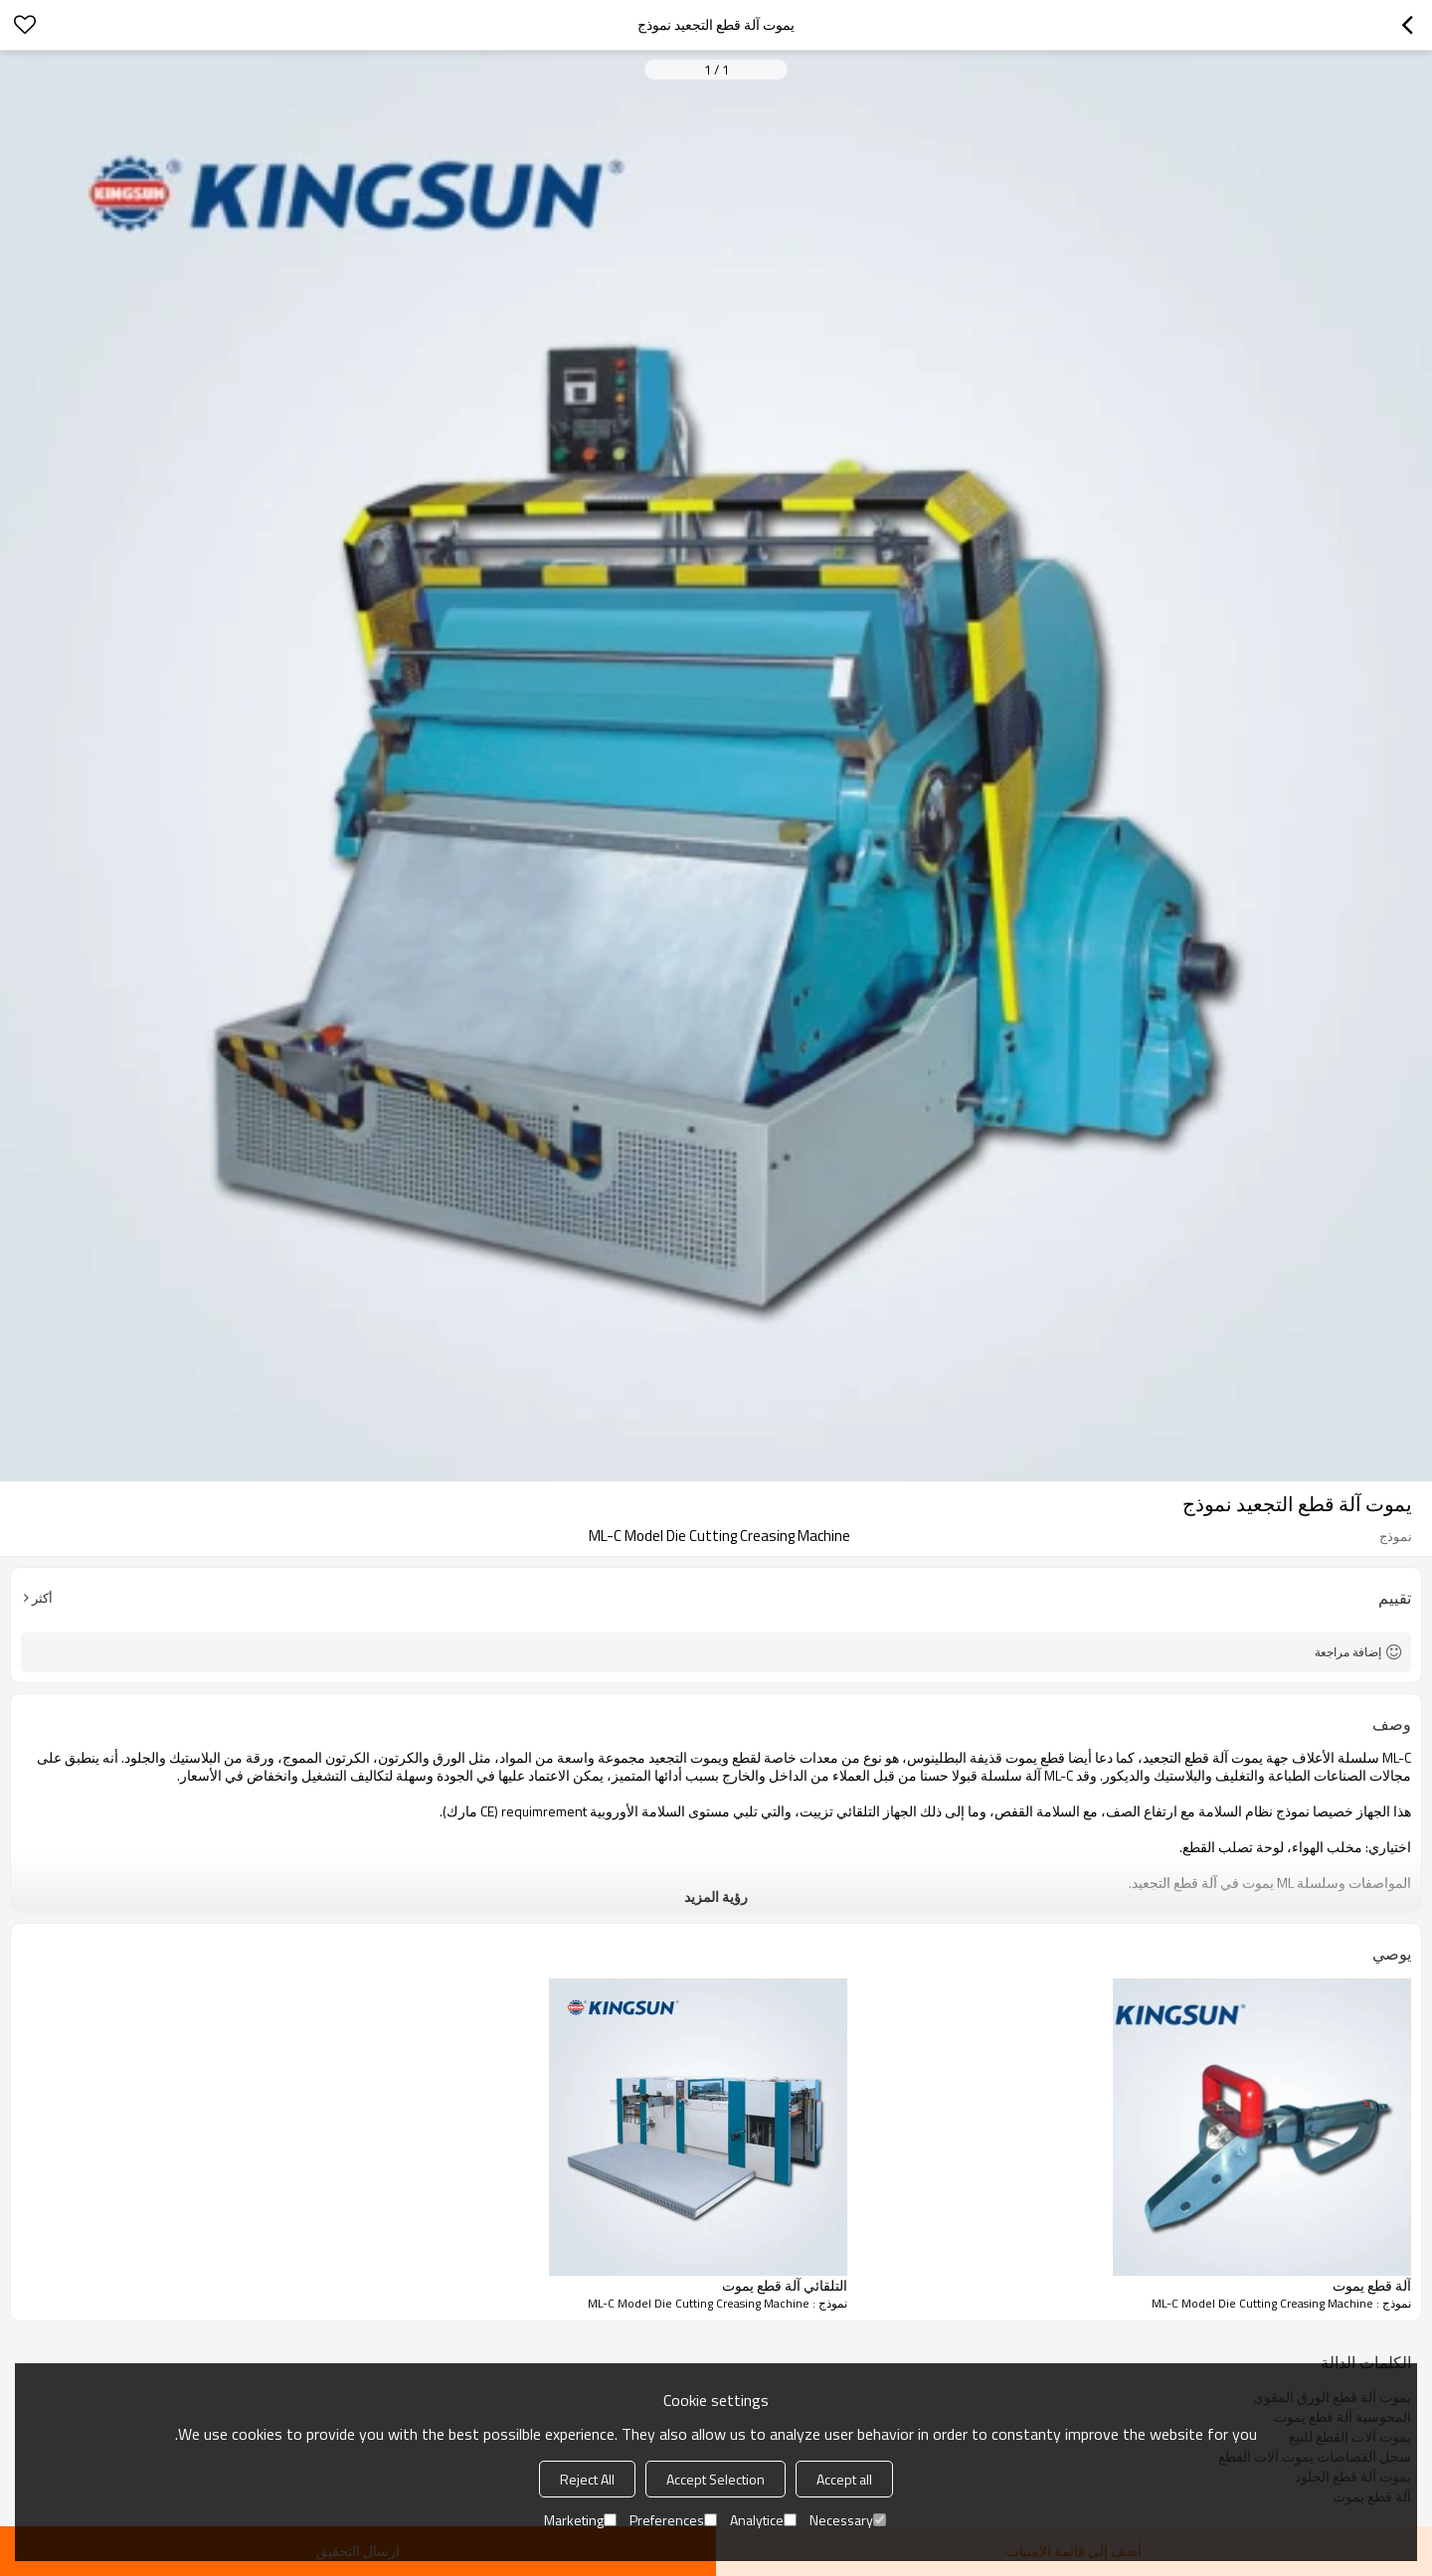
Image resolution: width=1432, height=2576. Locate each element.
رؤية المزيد (716, 1896)
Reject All (587, 2479)
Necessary (847, 2519)
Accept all (844, 2479)
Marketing (580, 2519)
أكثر (42, 1598)
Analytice (763, 2519)
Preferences (673, 2519)
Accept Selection (715, 2479)
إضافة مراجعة (1348, 1651)
